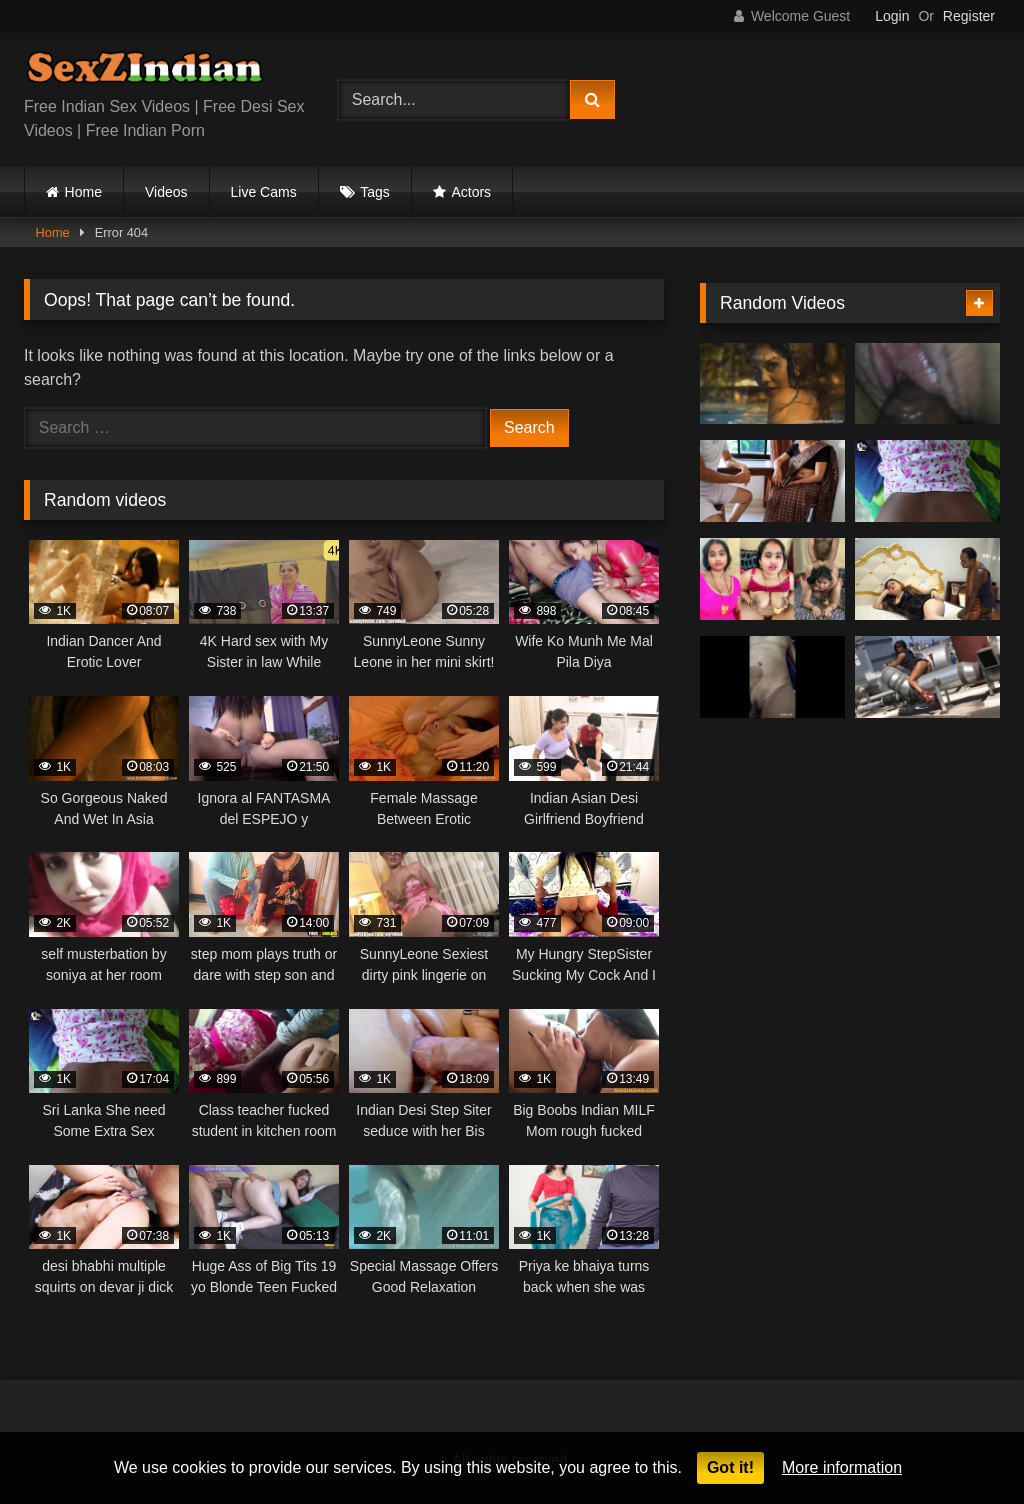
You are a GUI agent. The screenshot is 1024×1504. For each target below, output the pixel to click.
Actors (471, 192)
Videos (166, 192)
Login (892, 16)
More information (842, 1467)
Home (83, 192)
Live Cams (264, 192)
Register (969, 16)
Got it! (730, 1467)
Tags (375, 192)
